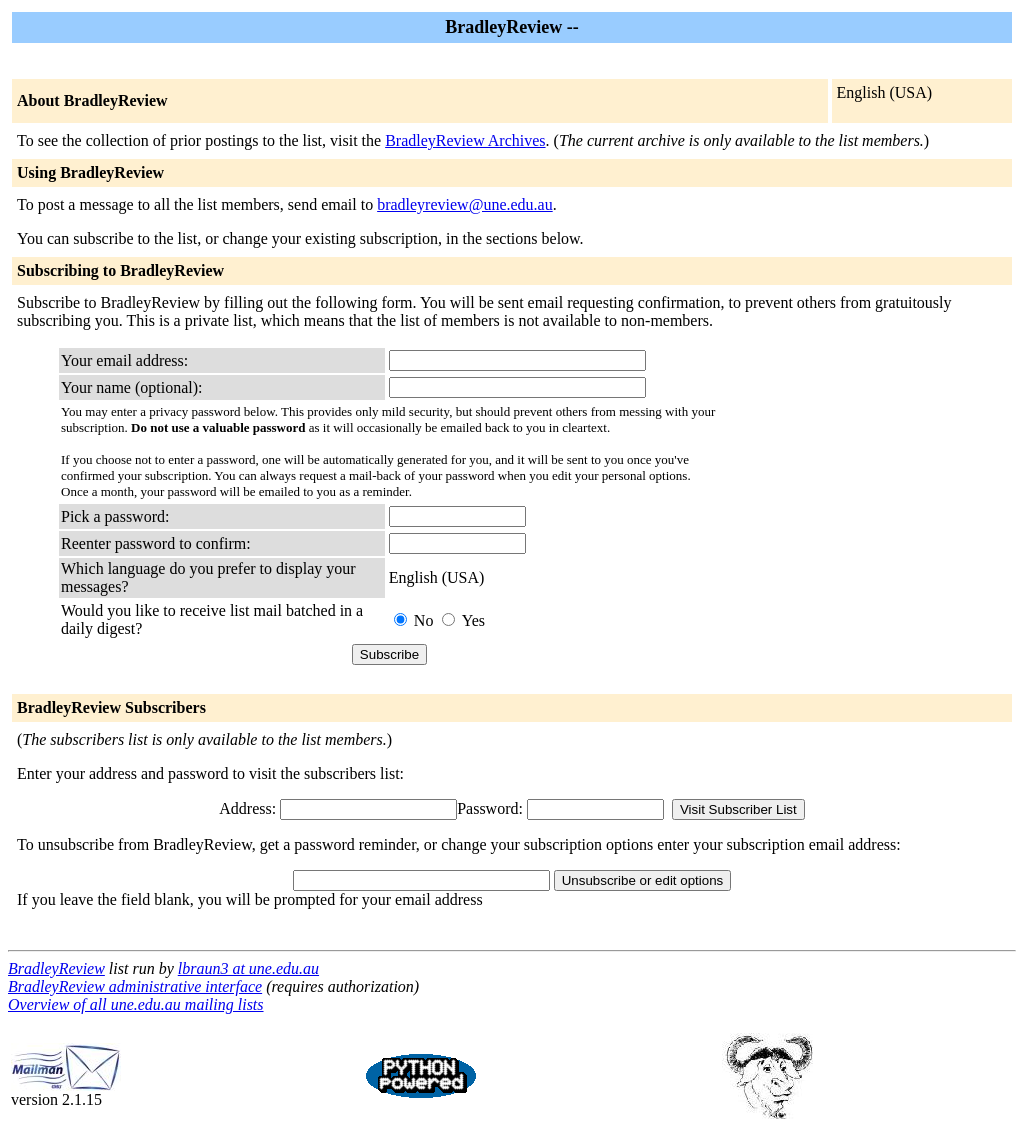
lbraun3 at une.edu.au (248, 968)
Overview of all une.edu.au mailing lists (136, 1004)
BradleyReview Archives (465, 140)
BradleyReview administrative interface (135, 986)
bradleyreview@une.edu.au (465, 204)
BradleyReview (56, 968)
